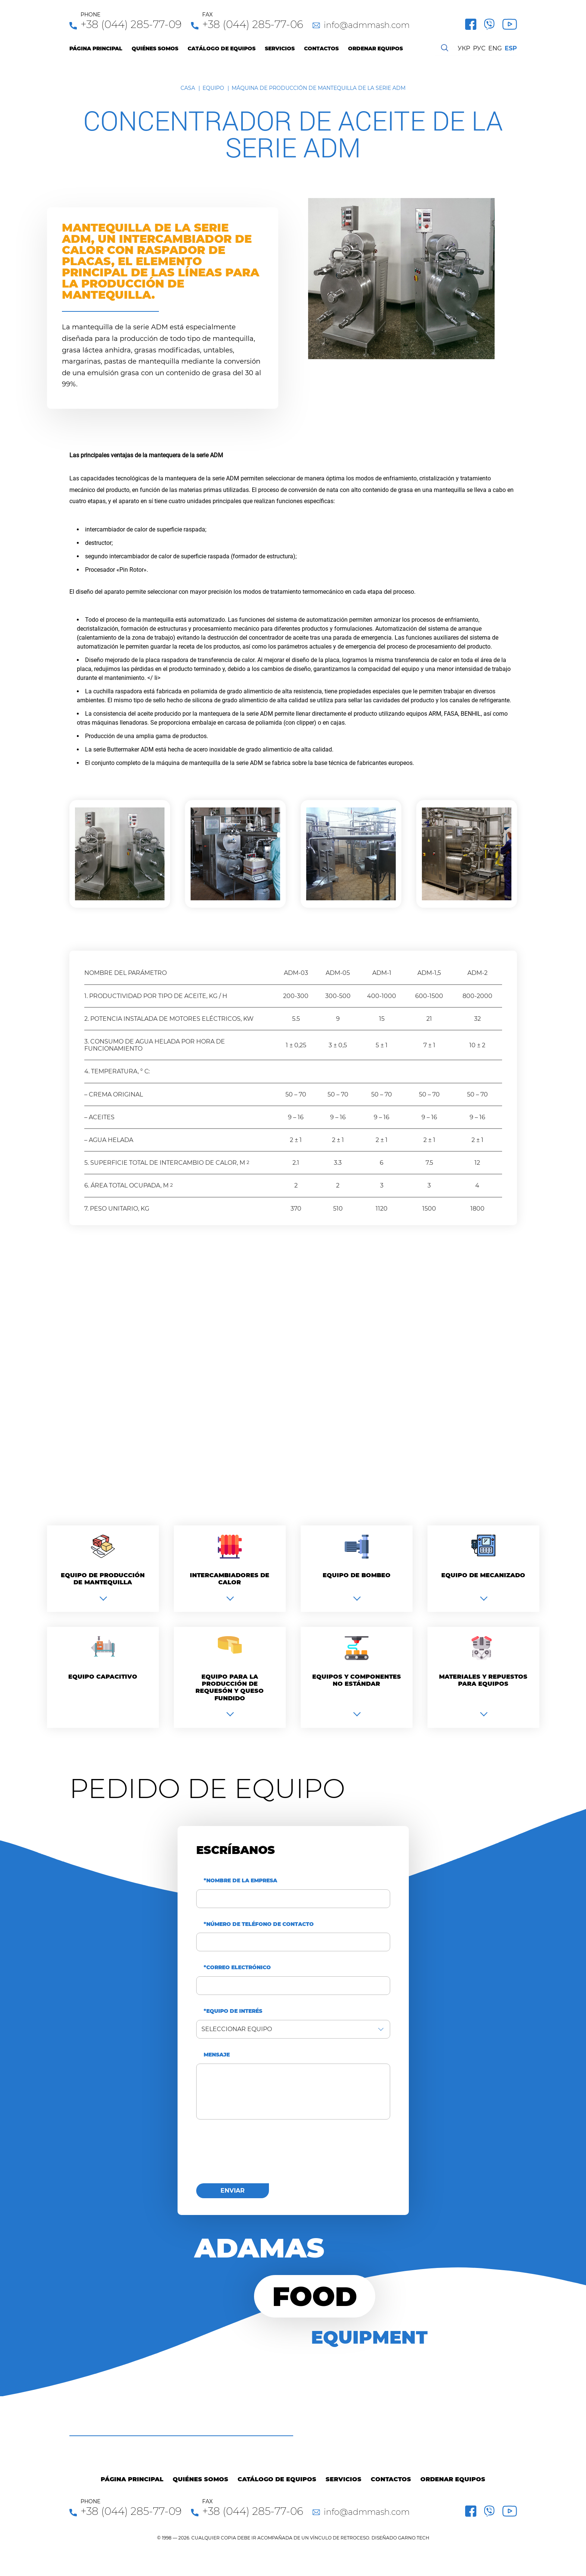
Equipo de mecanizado (483, 1575)
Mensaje (217, 2055)
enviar (232, 2190)
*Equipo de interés (233, 2011)
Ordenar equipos (375, 49)
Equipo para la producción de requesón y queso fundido (229, 1687)
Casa (188, 88)
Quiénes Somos (155, 49)
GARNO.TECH (413, 2538)
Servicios (280, 49)
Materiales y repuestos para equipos (483, 1680)
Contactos (321, 49)
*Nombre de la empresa (240, 1880)
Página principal (95, 49)
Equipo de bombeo (357, 1575)
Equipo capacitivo (102, 1676)
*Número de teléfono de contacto (259, 1924)
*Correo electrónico (237, 1967)
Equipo (213, 88)
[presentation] (253, 2155)
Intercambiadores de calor (229, 1579)
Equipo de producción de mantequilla (103, 1579)
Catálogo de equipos (222, 49)
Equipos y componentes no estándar (356, 1680)
